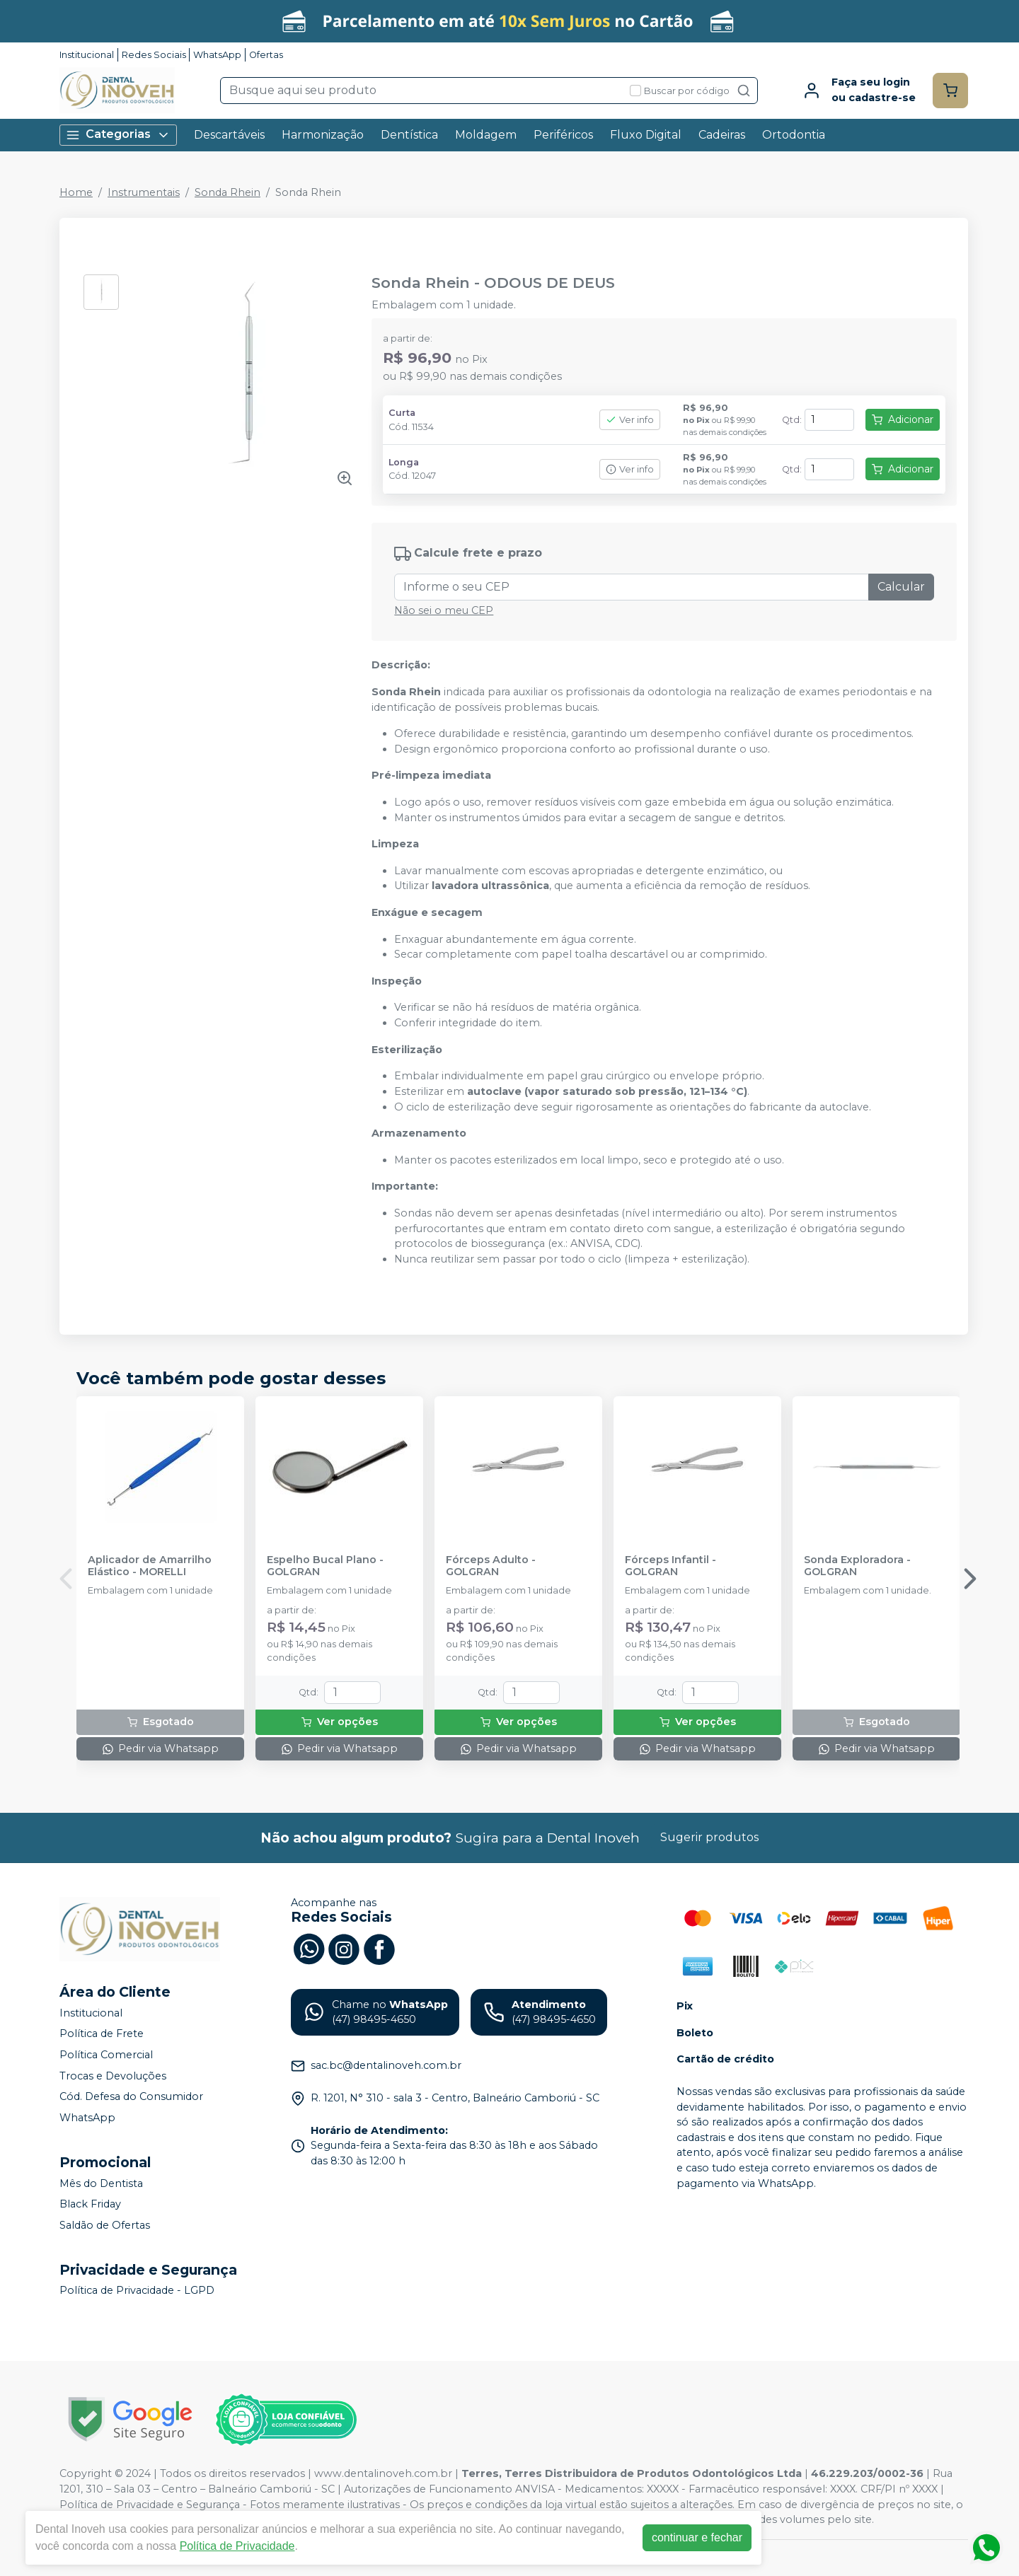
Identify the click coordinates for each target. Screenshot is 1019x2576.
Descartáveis (229, 134)
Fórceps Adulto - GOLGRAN (491, 1566)
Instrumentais (144, 192)
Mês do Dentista (101, 2183)
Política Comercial (106, 2054)
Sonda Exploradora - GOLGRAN (857, 1566)
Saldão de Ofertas (104, 2225)
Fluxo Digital (645, 134)
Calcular (901, 586)
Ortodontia (793, 134)
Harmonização (323, 134)
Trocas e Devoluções (112, 2076)
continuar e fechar (697, 2537)
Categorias (118, 134)
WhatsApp (217, 55)
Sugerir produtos (709, 1837)
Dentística (409, 134)
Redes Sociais (154, 55)
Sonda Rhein (227, 192)
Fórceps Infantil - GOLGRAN (670, 1566)
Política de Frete (101, 2034)
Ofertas (266, 55)
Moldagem (486, 134)
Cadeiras (721, 134)
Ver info (630, 419)
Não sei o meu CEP (443, 610)
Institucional (86, 55)
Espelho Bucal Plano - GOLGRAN (325, 1566)
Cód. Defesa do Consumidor (131, 2096)
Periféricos (563, 134)
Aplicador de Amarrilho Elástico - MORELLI (150, 1566)
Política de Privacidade (237, 2546)
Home (76, 192)
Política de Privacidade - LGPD (136, 2291)
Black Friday (90, 2204)
